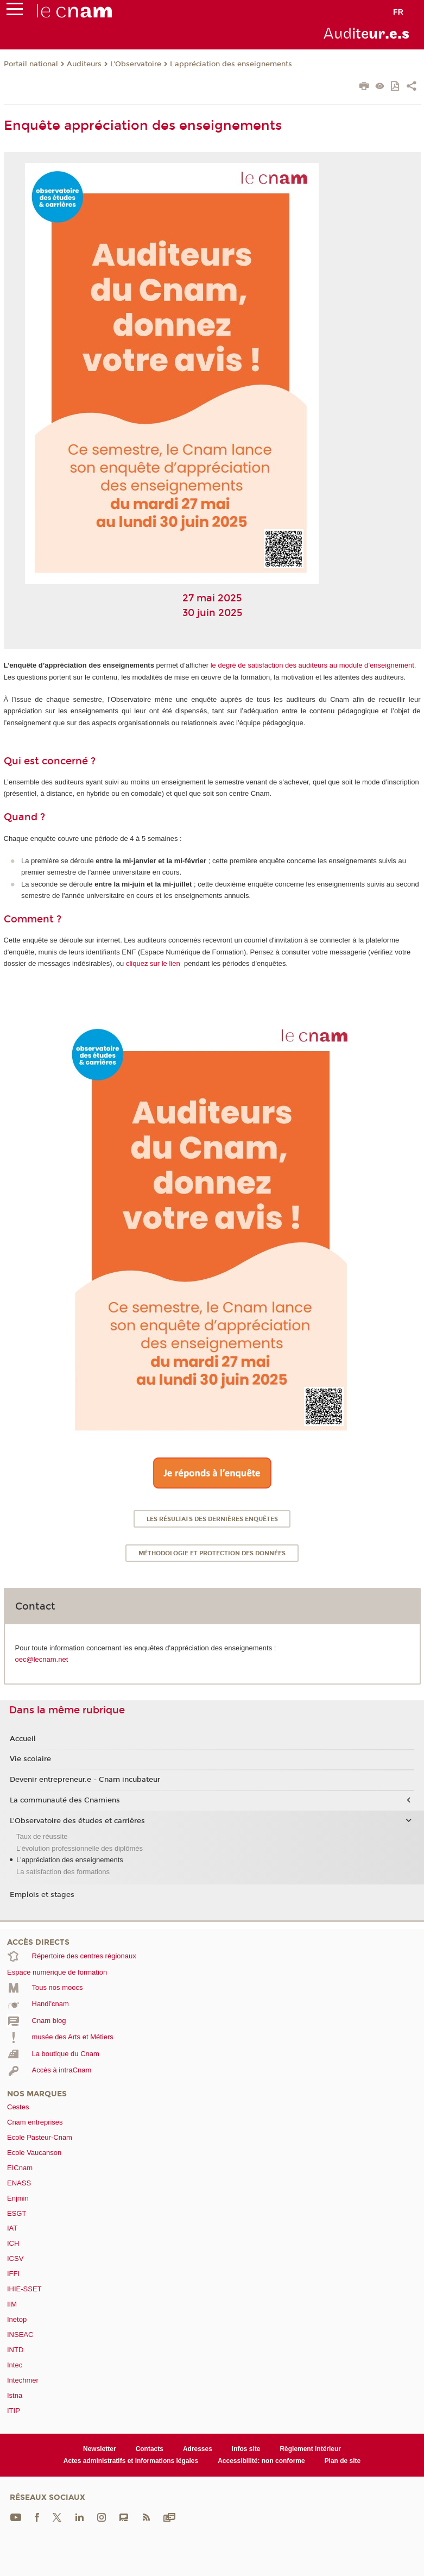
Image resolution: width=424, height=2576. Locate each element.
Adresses (197, 2449)
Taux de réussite (42, 1836)
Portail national (31, 64)
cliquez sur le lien (153, 963)
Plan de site (343, 2461)
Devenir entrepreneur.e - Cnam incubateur (85, 1779)
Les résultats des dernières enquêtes (212, 1519)
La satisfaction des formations (63, 1872)
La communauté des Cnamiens (65, 1800)
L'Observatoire (135, 64)
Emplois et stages (42, 1894)
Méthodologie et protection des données (212, 1553)
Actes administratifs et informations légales (131, 2461)
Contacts (149, 2449)
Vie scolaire (30, 1759)
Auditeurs (84, 64)
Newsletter (99, 2449)
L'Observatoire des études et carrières (77, 1821)
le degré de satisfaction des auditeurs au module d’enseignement (312, 665)
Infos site (246, 2449)
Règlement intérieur (310, 2449)
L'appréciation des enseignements (231, 64)
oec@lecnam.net (41, 1659)
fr (398, 12)
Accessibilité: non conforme (261, 2461)
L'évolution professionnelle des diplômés (79, 1848)
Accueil (23, 1739)
